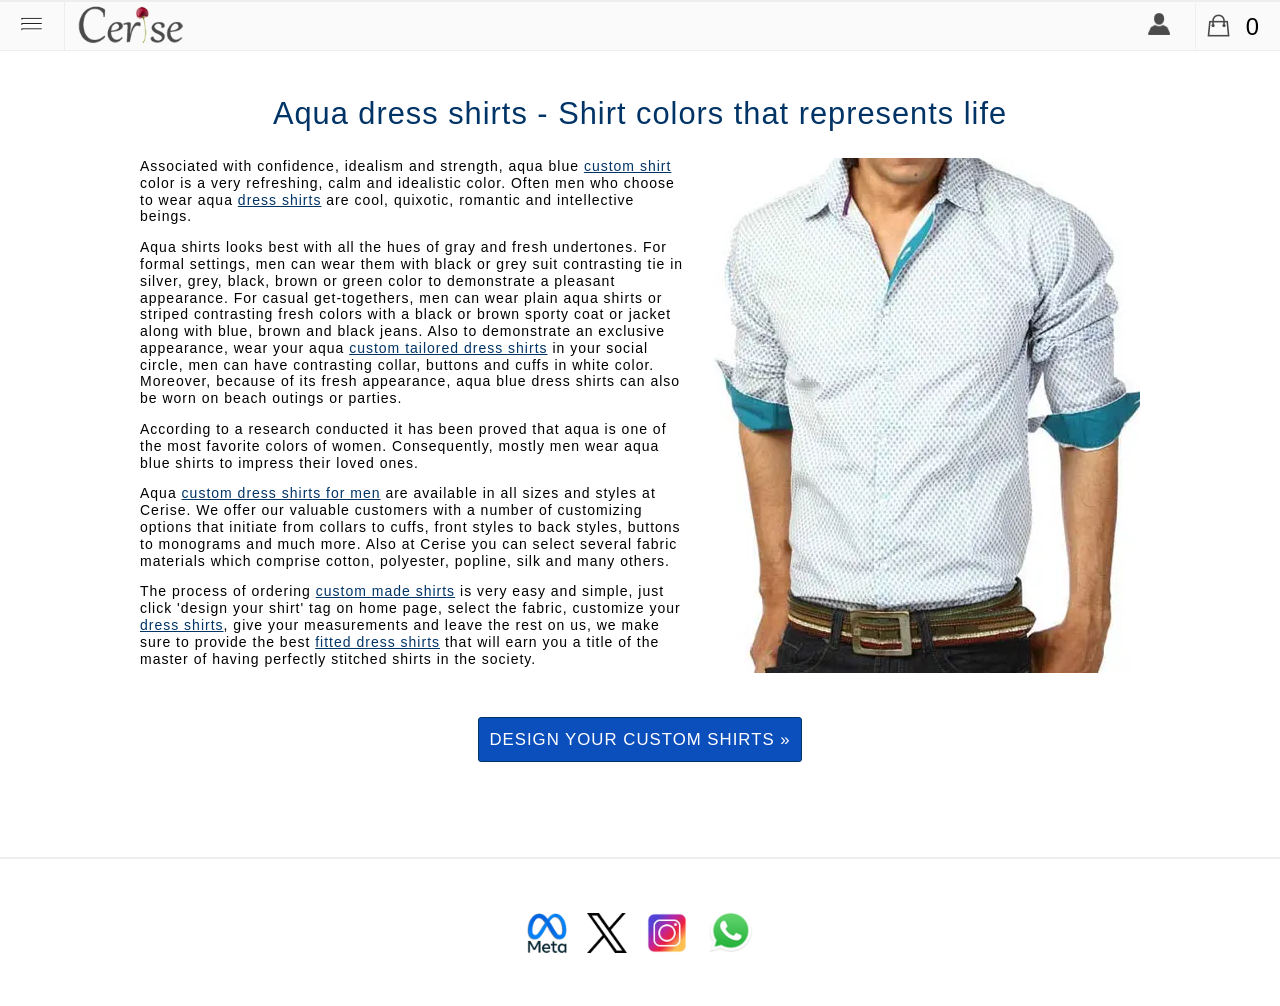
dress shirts (280, 200)
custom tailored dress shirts (448, 348)
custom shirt (627, 166)
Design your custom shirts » (639, 739)
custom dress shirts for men (281, 493)
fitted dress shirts (377, 642)
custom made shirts (385, 591)
